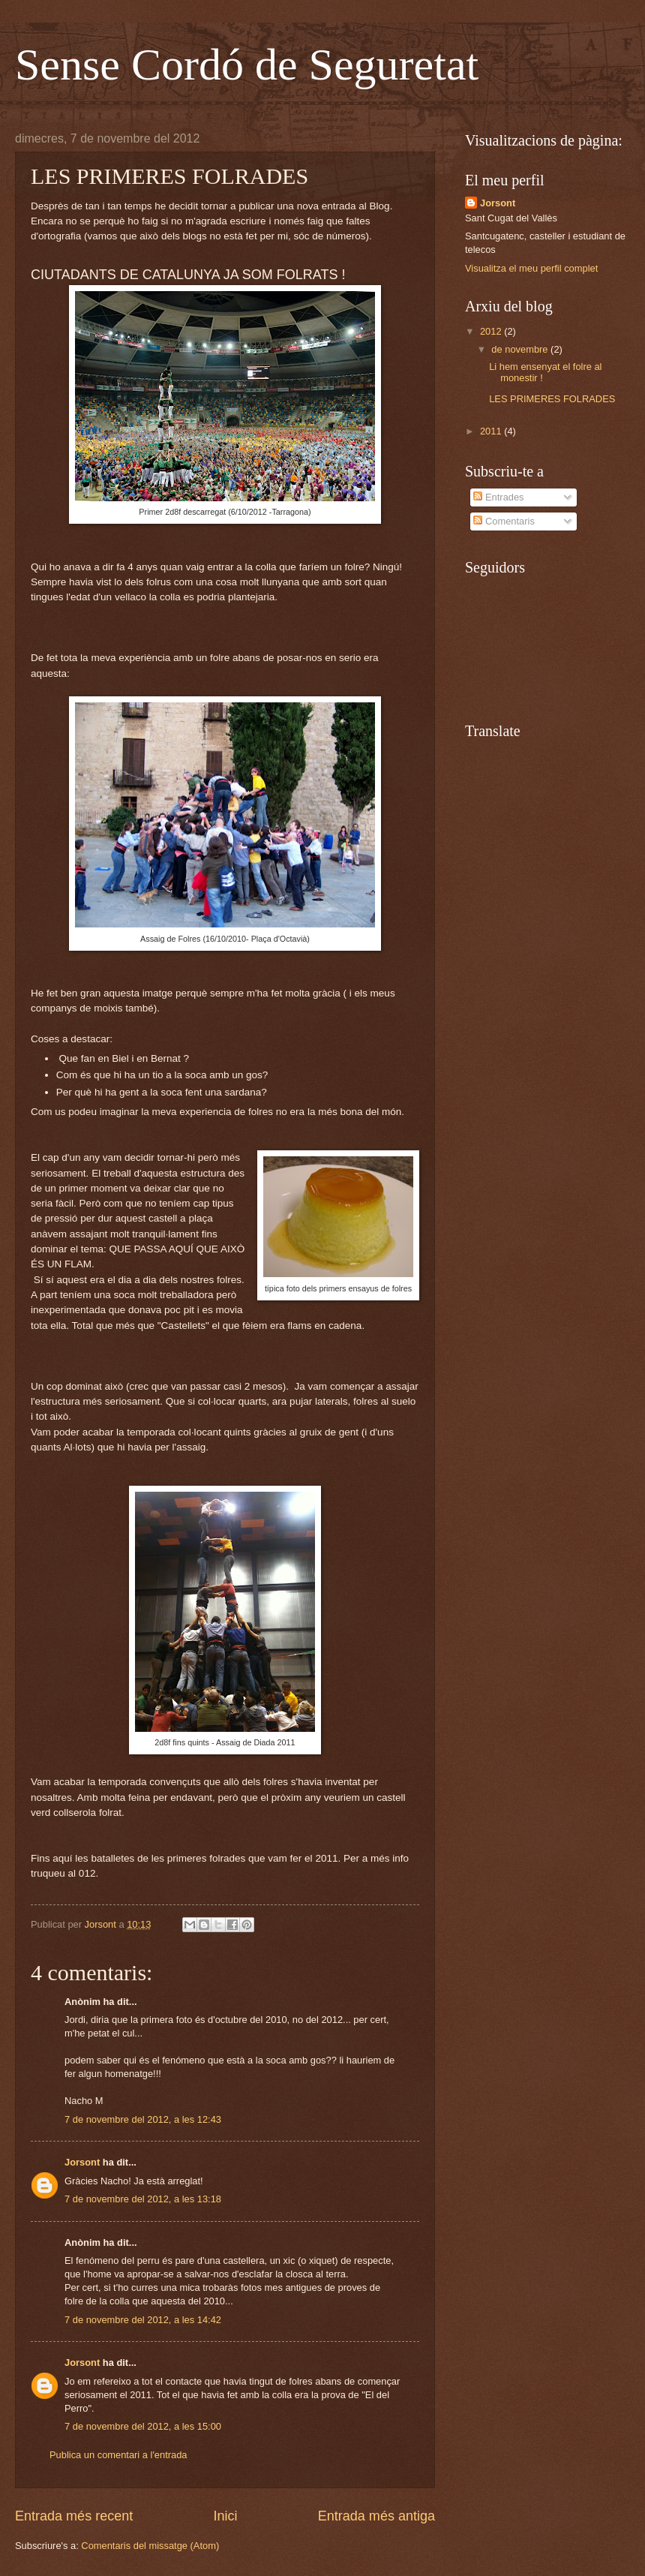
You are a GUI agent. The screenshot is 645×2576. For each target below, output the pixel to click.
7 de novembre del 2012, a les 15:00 (142, 2426)
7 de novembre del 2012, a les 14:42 (142, 2319)
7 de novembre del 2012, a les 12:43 (142, 2119)
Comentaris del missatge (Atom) (150, 2545)
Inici (225, 2515)
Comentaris (503, 521)
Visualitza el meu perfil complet (531, 268)
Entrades (498, 497)
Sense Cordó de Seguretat (246, 64)
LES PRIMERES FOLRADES (552, 398)
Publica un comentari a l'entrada (119, 2454)
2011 (492, 431)
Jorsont (82, 2162)
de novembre (520, 349)
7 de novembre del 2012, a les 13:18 (142, 2199)
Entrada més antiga (376, 2515)
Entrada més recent (74, 2515)
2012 (492, 331)
